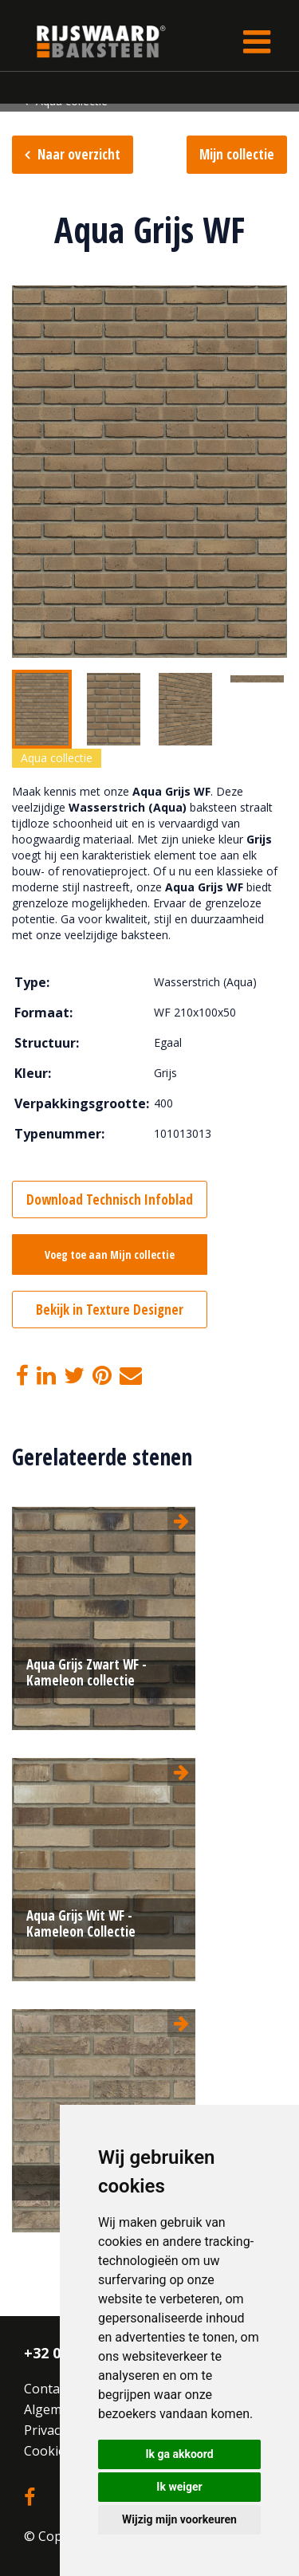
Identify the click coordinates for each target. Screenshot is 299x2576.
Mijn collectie (236, 154)
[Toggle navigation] (256, 41)
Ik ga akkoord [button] (179, 2454)
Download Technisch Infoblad (109, 1199)
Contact (47, 2388)
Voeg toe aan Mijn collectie (110, 1254)
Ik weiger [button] (179, 2486)
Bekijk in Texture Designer (109, 1309)
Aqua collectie (56, 757)
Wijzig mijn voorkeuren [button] (179, 2519)
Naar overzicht (78, 154)
